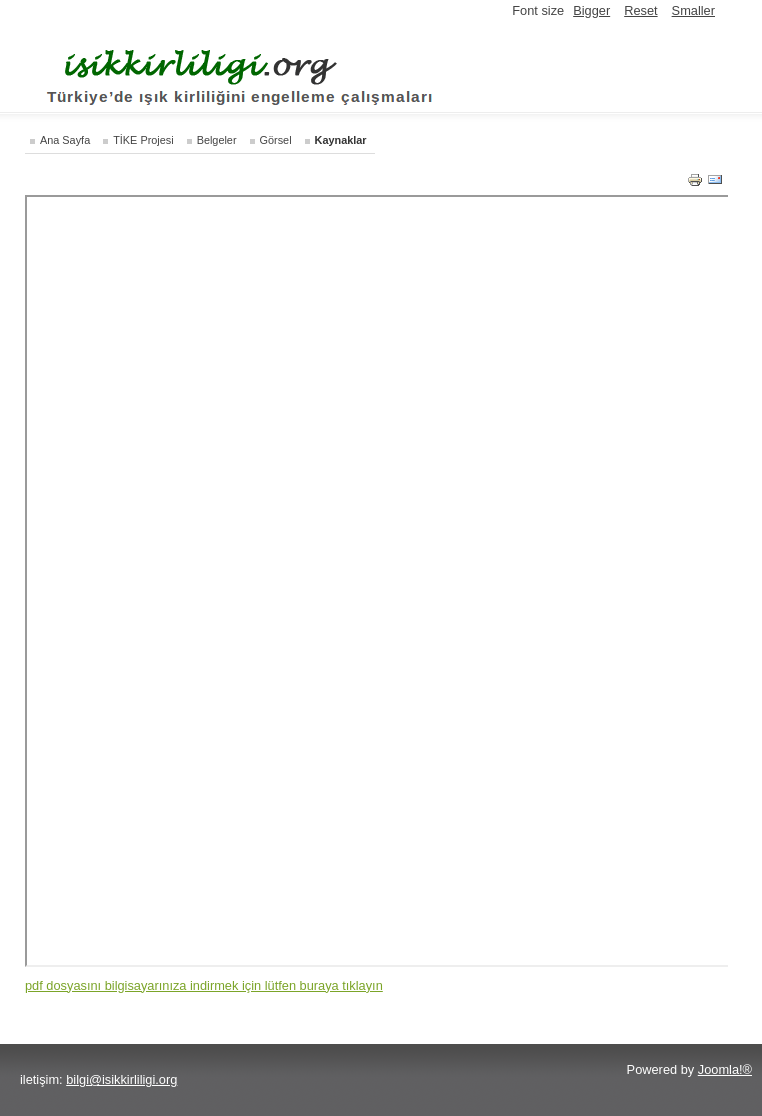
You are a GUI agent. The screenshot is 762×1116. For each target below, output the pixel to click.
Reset (640, 10)
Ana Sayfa (65, 140)
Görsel (276, 140)
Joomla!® (725, 1069)
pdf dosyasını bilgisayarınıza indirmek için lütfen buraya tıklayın (204, 985)
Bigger (591, 10)
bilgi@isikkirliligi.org (121, 1079)
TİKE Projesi (143, 140)
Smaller (693, 10)
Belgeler (217, 140)
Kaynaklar (341, 140)
